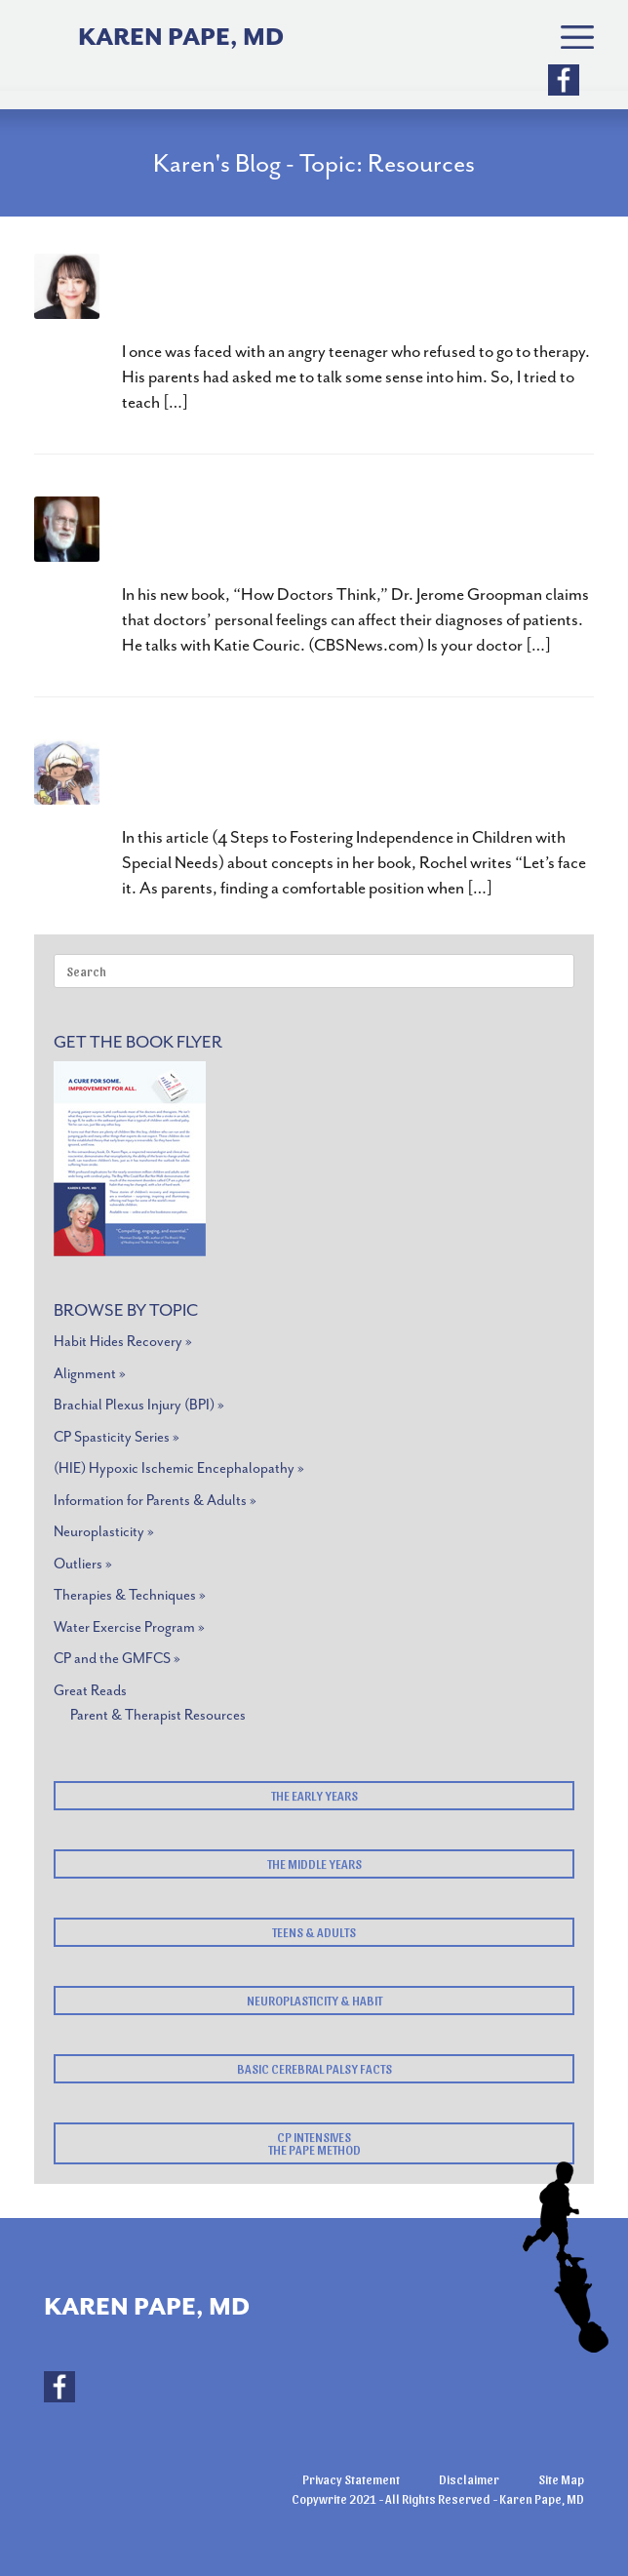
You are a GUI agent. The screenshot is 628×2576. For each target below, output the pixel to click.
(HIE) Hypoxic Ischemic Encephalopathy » (179, 1468)
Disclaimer (469, 2479)
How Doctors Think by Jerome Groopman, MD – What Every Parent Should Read (340, 536)
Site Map (561, 2479)
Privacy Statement (351, 2479)
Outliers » (83, 1564)
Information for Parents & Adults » (155, 1500)
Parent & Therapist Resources (158, 1715)
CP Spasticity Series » (116, 1437)
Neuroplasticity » (104, 1532)
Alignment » (90, 1374)
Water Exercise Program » (129, 1627)
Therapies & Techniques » (130, 1595)
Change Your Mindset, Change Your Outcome (306, 293)
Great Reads (90, 1691)
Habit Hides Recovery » (123, 1341)
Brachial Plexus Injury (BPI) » (139, 1405)
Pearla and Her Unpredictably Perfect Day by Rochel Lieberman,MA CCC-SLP (351, 779)
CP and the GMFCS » (117, 1658)
